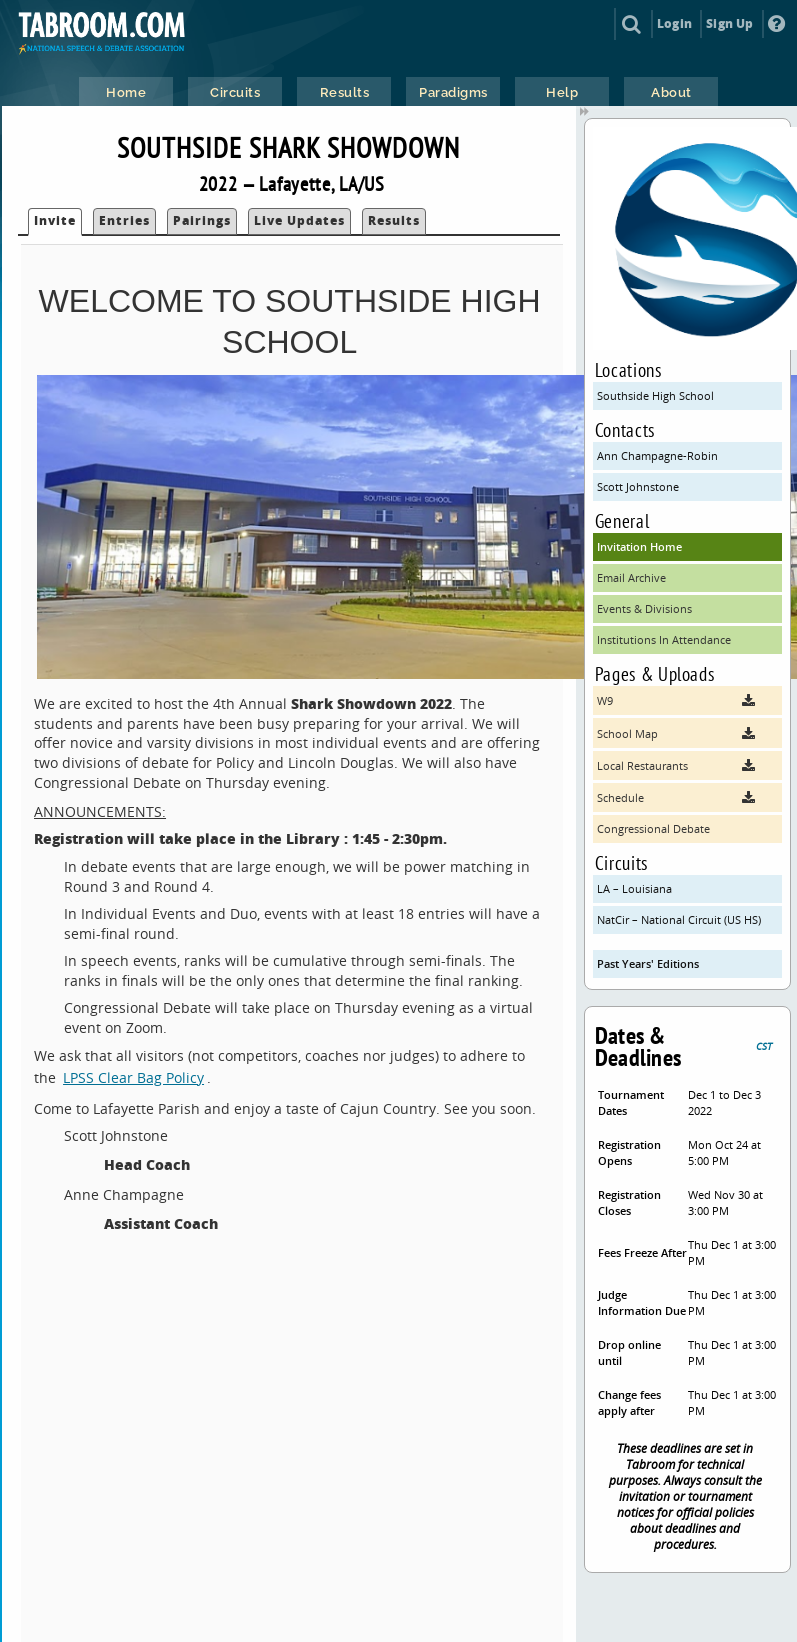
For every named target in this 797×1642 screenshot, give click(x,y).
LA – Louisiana (634, 888)
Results (394, 220)
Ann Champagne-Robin (657, 455)
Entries (124, 220)
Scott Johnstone (638, 486)
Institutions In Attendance (664, 639)
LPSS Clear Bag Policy (133, 1077)
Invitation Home (639, 546)
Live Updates (299, 220)
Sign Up (729, 23)
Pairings (202, 220)
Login (674, 23)
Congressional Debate (653, 828)
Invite (55, 220)
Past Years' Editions (648, 963)
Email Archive (631, 577)
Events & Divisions (644, 608)
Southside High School (655, 395)
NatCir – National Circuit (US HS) (679, 919)
